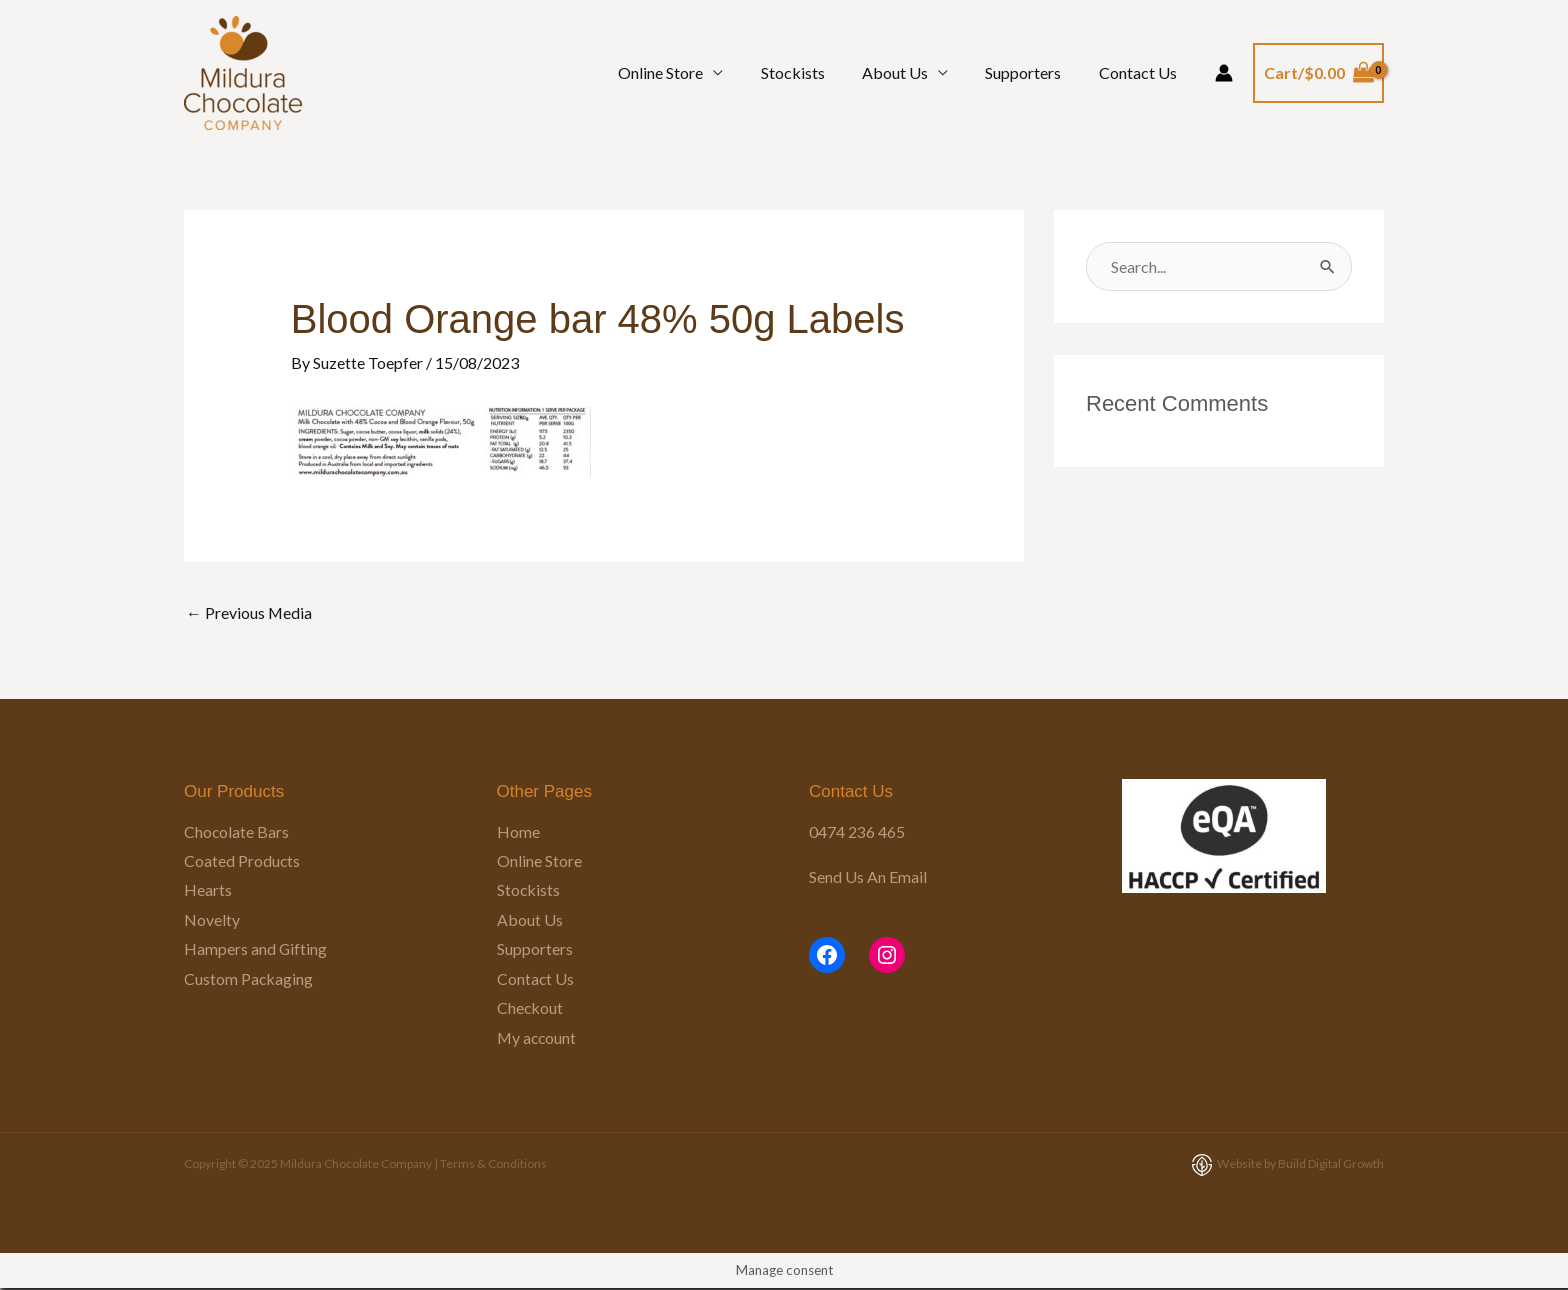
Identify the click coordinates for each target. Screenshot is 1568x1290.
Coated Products (242, 860)
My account (538, 1039)
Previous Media (249, 612)
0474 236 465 (857, 831)
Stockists (811, 72)
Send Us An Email (868, 876)
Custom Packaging (249, 979)
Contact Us (1140, 72)
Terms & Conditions (493, 1165)
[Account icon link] (1224, 73)
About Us (908, 72)
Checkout (530, 1009)
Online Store (684, 72)
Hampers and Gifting (256, 950)
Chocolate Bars (237, 831)
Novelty (212, 920)
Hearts (208, 890)
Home (518, 831)
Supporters (1031, 72)
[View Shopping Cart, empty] (1318, 73)
